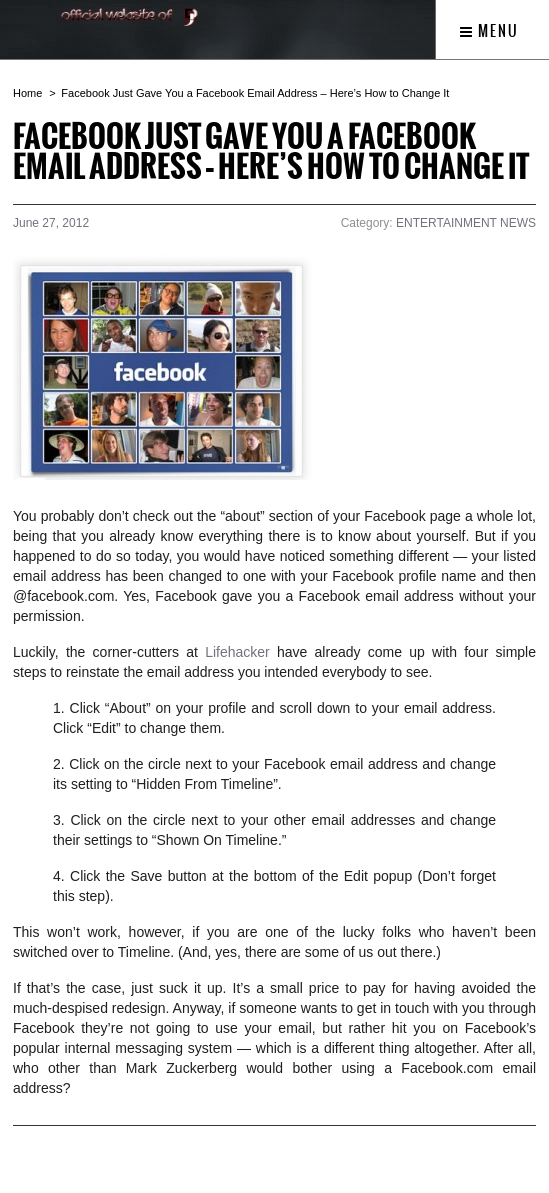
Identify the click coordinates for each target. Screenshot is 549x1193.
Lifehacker (241, 652)
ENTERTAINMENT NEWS (466, 223)
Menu (489, 31)
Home (27, 93)
